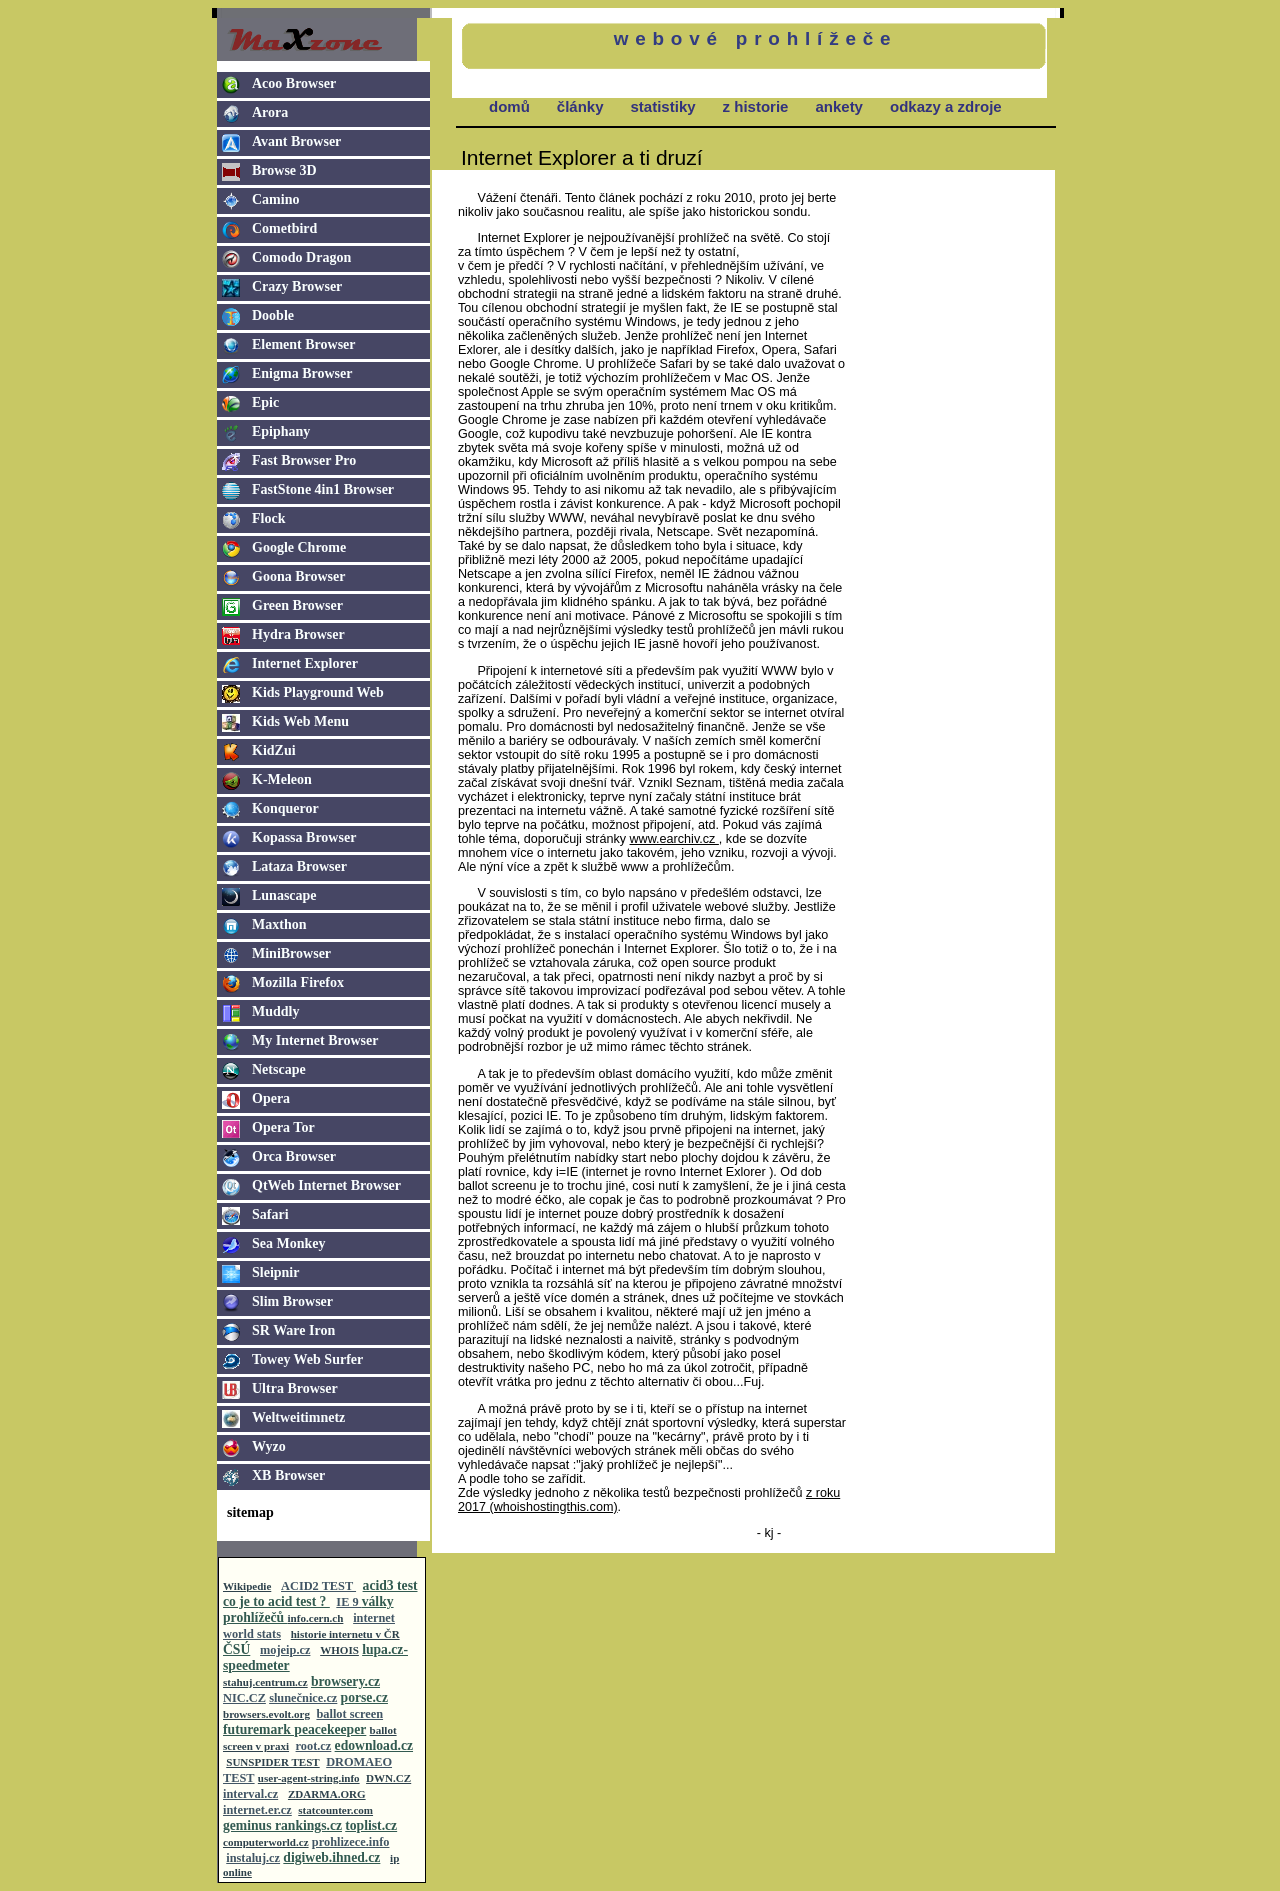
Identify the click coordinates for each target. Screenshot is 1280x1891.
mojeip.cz (285, 1650)
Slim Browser (292, 1301)
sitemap (250, 1512)
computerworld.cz (266, 1842)
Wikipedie (247, 1586)
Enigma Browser (302, 373)
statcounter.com (335, 1810)
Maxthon (279, 924)
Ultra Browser (295, 1388)
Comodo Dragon (301, 257)
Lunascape (284, 895)
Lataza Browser (299, 866)
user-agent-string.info (309, 1778)
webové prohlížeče (756, 38)
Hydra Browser (298, 634)
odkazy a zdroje (946, 106)
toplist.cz (371, 1825)
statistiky (663, 106)
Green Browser (297, 605)
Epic (265, 402)
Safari (270, 1214)
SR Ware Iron (293, 1330)
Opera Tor (283, 1127)
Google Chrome (299, 547)
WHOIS (339, 1650)
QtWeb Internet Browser (326, 1185)
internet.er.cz (257, 1810)
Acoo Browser (294, 83)
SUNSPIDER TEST (272, 1762)
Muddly (275, 1011)
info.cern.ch (316, 1618)
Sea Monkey (289, 1243)
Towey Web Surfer (307, 1359)
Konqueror (285, 808)
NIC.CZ (244, 1698)
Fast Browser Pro (304, 460)
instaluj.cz (253, 1858)
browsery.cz (345, 1681)
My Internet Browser (315, 1040)
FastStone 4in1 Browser (323, 489)
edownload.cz (374, 1745)
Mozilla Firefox (298, 982)
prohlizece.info (351, 1842)
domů (509, 106)
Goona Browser (298, 576)
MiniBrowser (291, 953)
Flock (268, 518)
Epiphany (281, 431)
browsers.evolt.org (266, 1714)
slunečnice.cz (303, 1698)
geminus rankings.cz (282, 1825)
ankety (839, 106)
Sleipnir (275, 1272)
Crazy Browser (297, 286)
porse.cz (364, 1697)
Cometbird (284, 228)
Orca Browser (294, 1156)
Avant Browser (296, 141)
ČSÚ (236, 1649)
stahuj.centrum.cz (265, 1682)
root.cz (314, 1746)
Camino (275, 199)
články (580, 106)
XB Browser (288, 1475)
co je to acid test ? (276, 1601)
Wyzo (269, 1446)
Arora (270, 112)
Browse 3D (284, 170)
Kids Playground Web (318, 692)
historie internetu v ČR (345, 1634)
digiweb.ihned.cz (331, 1857)
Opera (271, 1098)
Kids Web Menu (300, 721)
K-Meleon (282, 779)
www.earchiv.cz (674, 839)
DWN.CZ (388, 1778)
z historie (756, 106)
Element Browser (304, 344)
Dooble (273, 315)
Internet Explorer (305, 663)
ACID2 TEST (318, 1586)
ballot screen (349, 1714)
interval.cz (250, 1794)
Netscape (279, 1069)
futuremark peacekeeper (294, 1729)
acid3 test (390, 1585)
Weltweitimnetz (298, 1417)
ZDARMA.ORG (327, 1794)
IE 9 (348, 1602)
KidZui (274, 750)
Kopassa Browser (304, 837)
